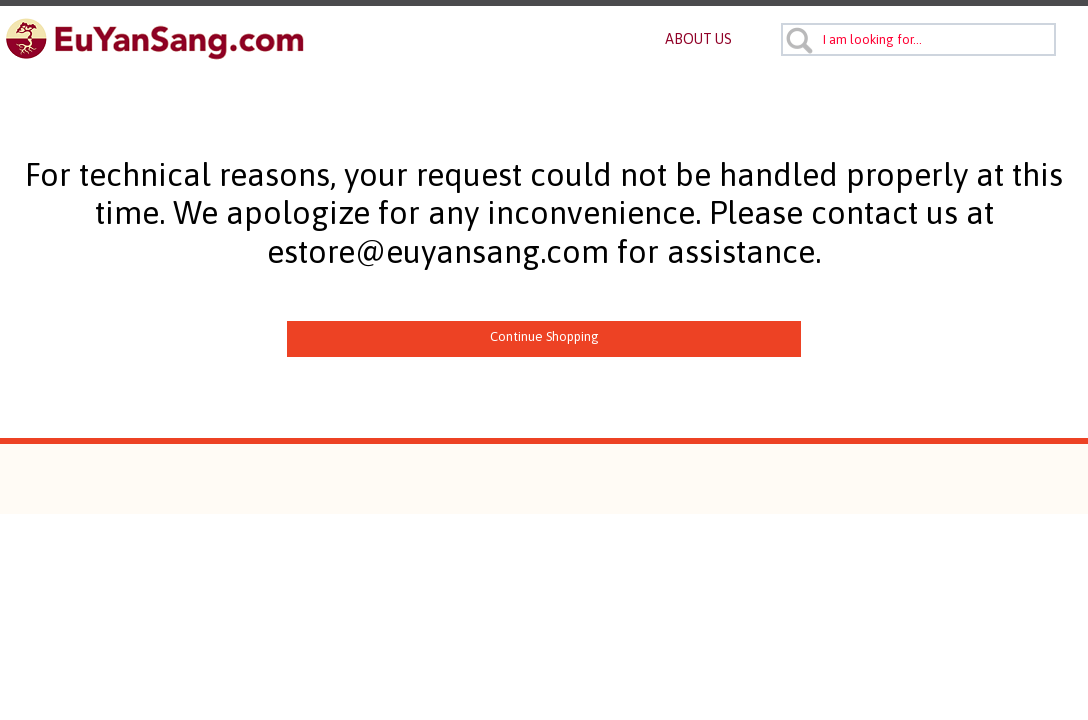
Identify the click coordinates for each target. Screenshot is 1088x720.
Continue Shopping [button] (544, 336)
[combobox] (918, 39)
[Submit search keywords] (798, 40)
